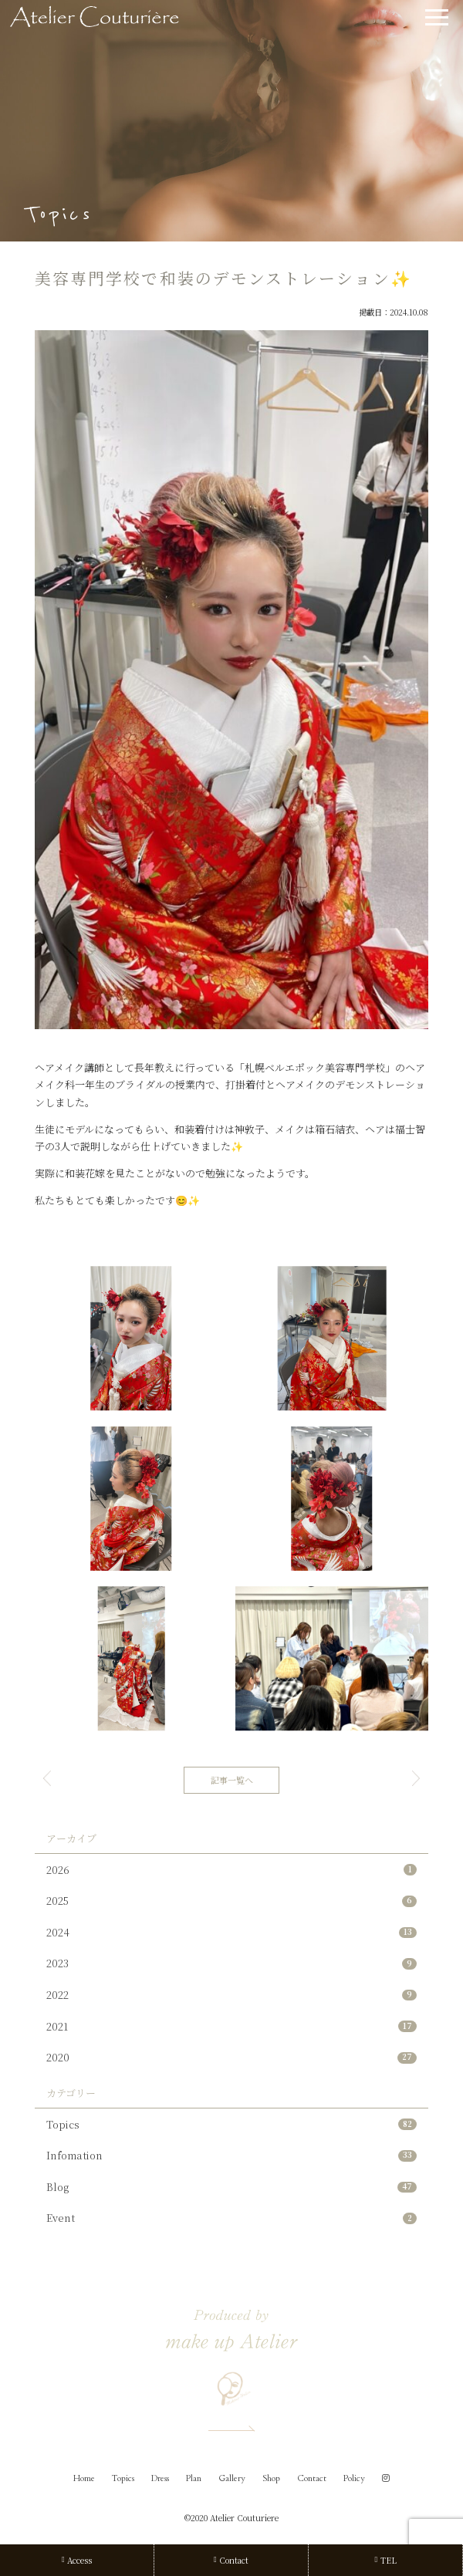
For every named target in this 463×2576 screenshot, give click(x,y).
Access (77, 2560)
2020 (231, 2057)
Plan (193, 2478)
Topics (231, 2124)
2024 (231, 1932)
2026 (231, 1869)
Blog (231, 2186)
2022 (231, 1994)
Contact (311, 2478)
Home (84, 2478)
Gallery (231, 2478)
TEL (385, 2560)
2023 (231, 1963)
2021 (231, 2026)
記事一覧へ (232, 1780)
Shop (271, 2478)
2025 (231, 1900)
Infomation (231, 2155)
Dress (160, 2478)
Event (231, 2217)
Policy (354, 2478)
